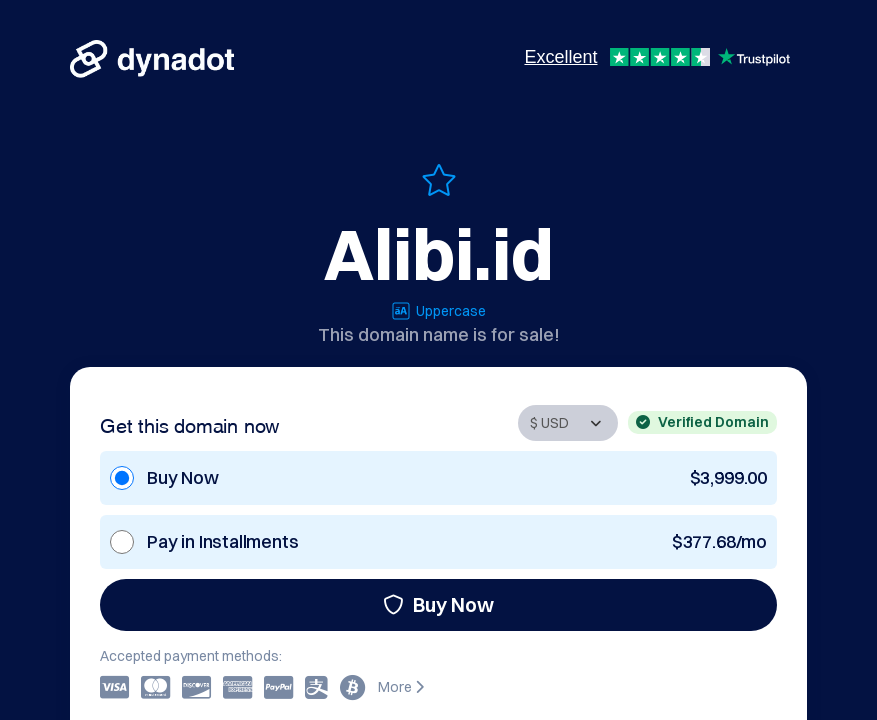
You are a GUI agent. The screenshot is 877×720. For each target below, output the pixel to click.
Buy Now (438, 604)
